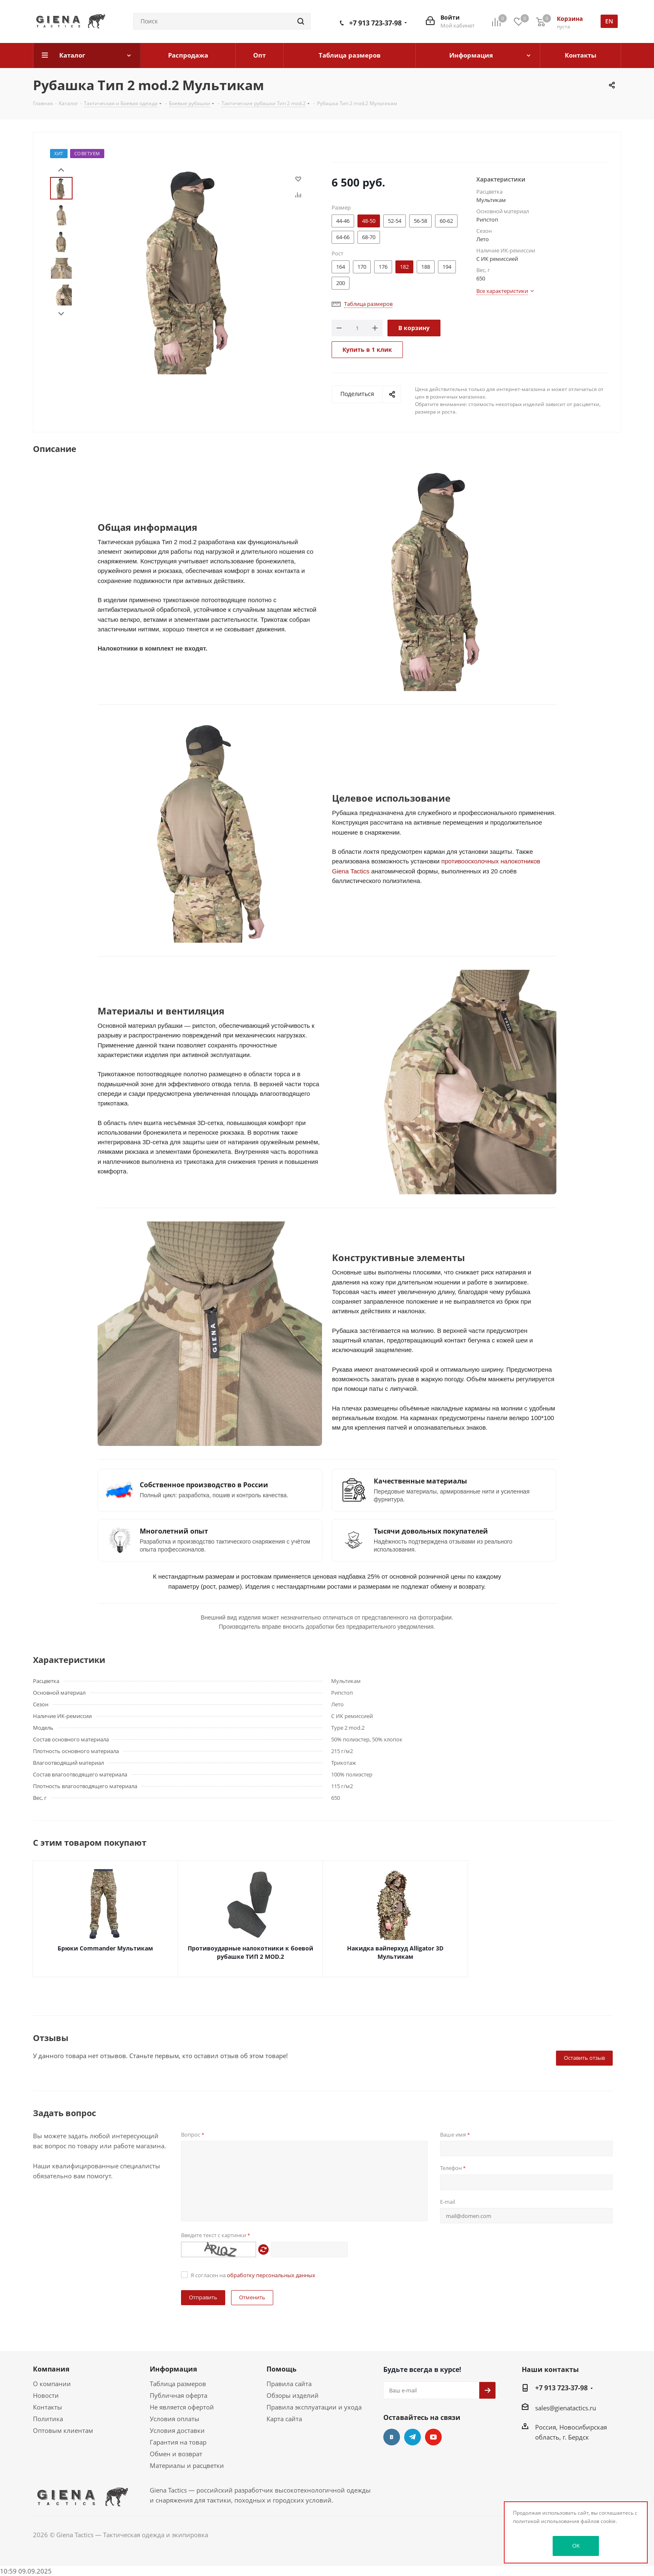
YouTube (433, 2437)
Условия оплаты (174, 2419)
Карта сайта (284, 2419)
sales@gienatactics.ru (565, 2408)
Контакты (47, 2407)
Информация (173, 2369)
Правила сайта (289, 2383)
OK (576, 2545)
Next (61, 314)
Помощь (282, 2369)
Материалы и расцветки (187, 2465)
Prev (61, 170)
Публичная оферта (178, 2395)
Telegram (412, 2437)
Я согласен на (253, 2275)
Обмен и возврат (176, 2454)
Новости (46, 2395)
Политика (48, 2419)
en (609, 21)
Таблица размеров (178, 2383)
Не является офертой (182, 2407)
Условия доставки (177, 2430)
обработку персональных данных (271, 2275)
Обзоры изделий (293, 2395)
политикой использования (546, 2521)
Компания (51, 2369)
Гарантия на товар (178, 2442)
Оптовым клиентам (63, 2430)
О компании (52, 2383)
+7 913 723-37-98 (375, 23)
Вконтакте (391, 2437)
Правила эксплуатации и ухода (314, 2407)
